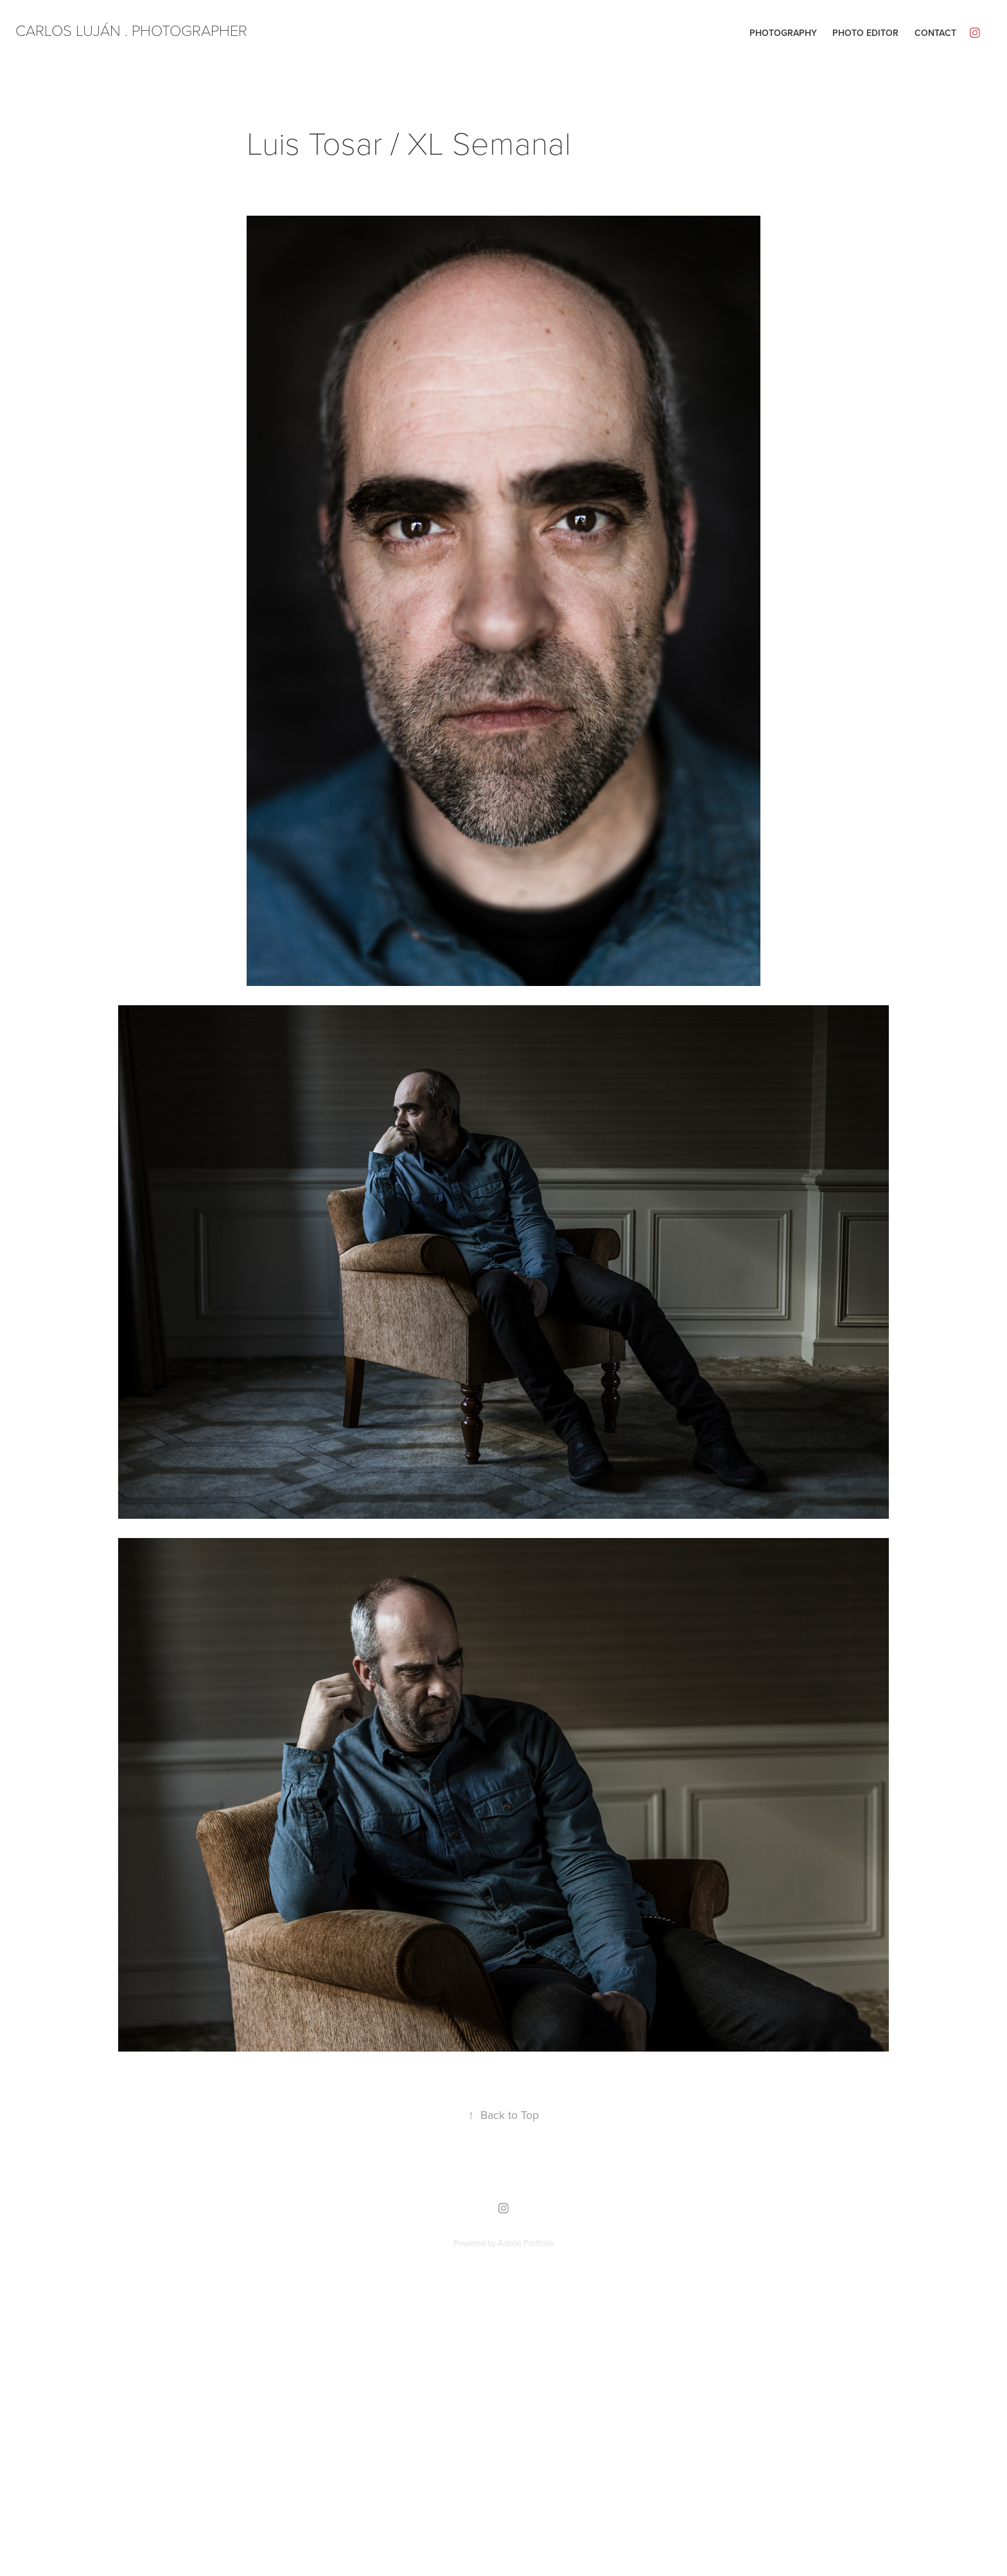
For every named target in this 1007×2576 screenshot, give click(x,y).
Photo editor (865, 32)
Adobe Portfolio (526, 2243)
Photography (783, 32)
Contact (935, 32)
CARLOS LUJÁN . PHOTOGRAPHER (131, 29)
